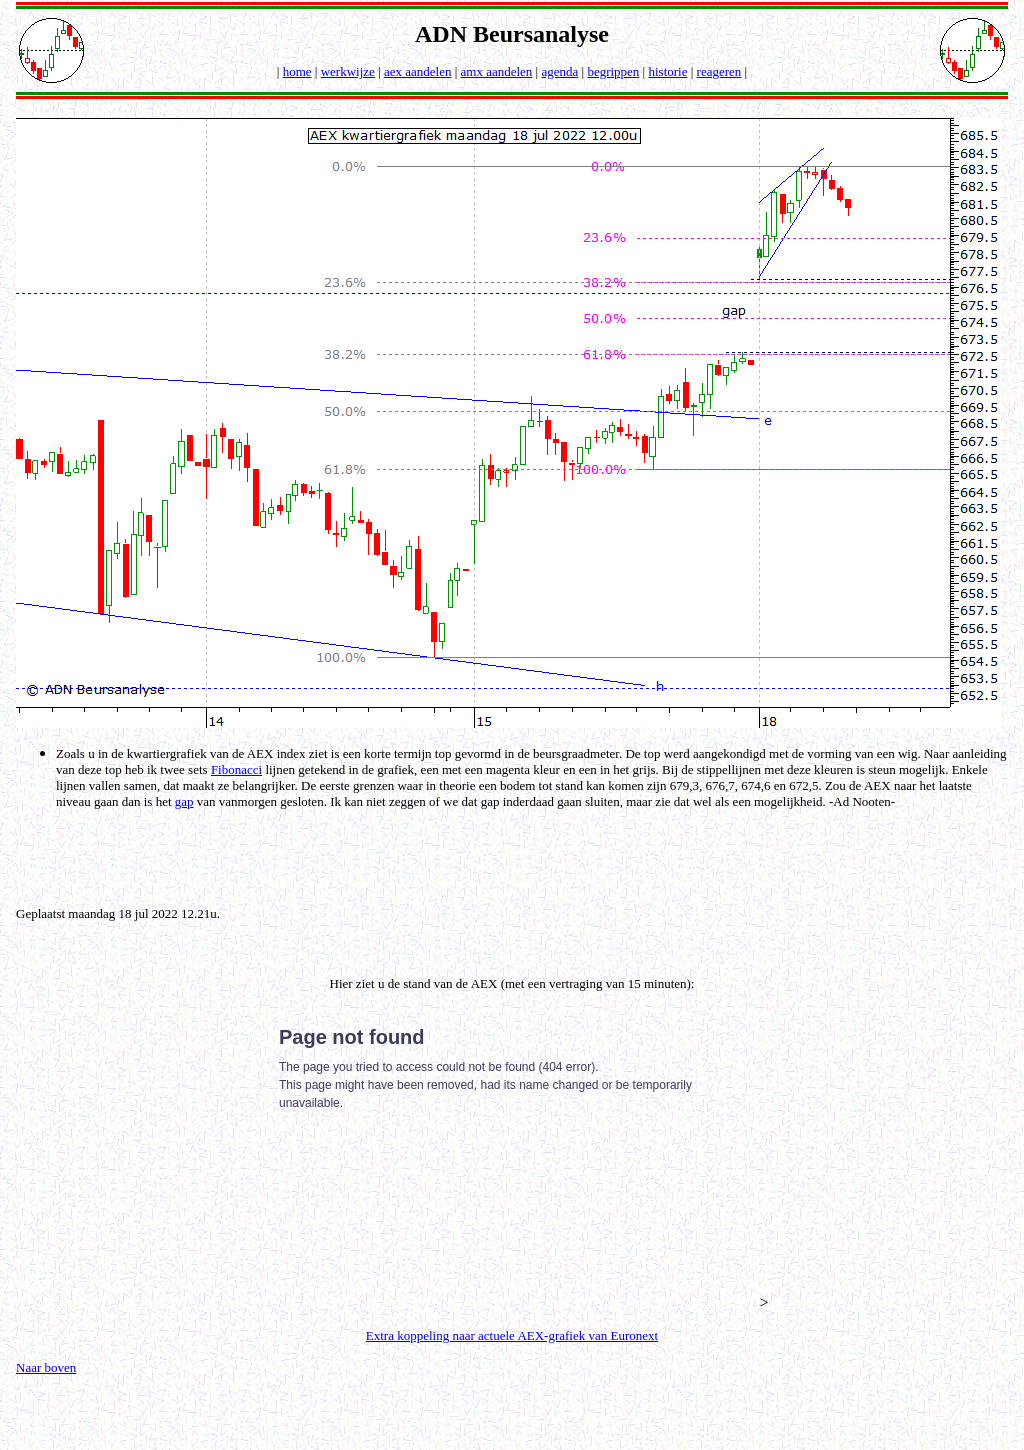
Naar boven (46, 1367)
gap (184, 801)
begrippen (613, 71)
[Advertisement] (516, 856)
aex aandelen (417, 71)
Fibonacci (236, 769)
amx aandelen (497, 71)
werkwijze (348, 71)
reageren (719, 71)
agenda (559, 71)
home (297, 71)
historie (667, 71)
